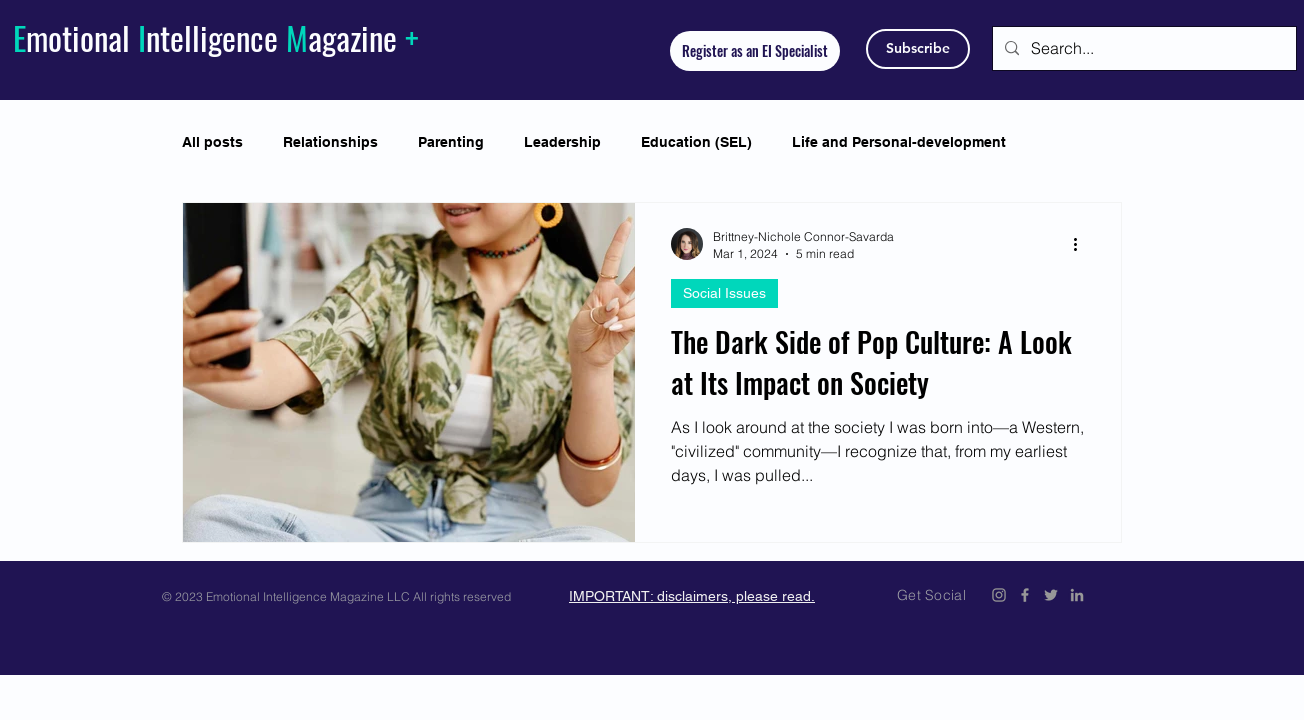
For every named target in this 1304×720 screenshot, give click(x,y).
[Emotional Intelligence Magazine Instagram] (999, 595)
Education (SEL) (696, 142)
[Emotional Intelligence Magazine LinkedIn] (1077, 595)
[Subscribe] (918, 49)
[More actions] (1082, 244)
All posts (212, 142)
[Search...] (1142, 48)
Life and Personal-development (899, 142)
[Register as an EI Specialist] (755, 51)
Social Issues (724, 293)
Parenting (451, 142)
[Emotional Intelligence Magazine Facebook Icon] (1025, 595)
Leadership (562, 142)
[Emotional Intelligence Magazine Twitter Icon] (1051, 595)
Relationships (330, 142)
